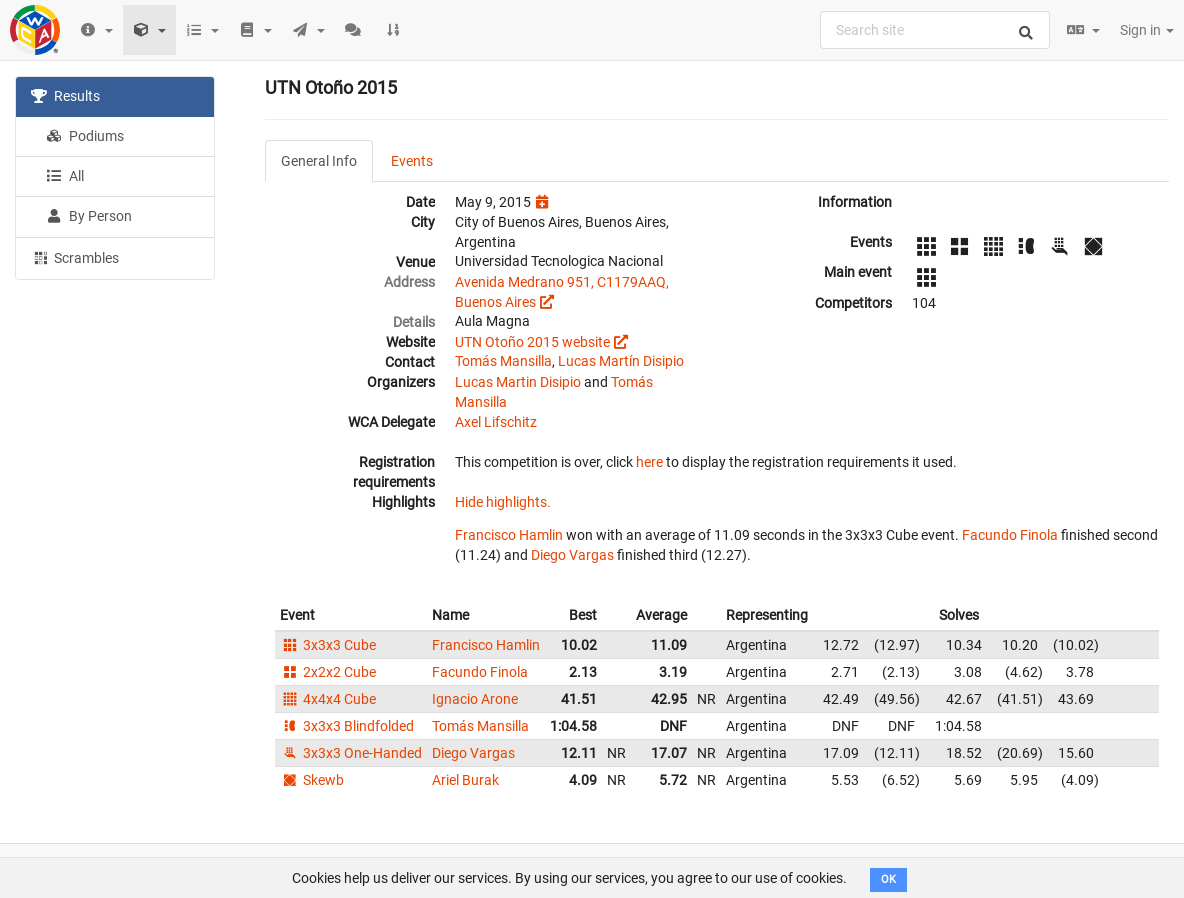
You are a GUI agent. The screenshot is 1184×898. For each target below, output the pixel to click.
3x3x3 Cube (328, 645)
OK (888, 879)
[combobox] (935, 30)
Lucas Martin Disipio (518, 382)
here (649, 462)
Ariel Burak (465, 780)
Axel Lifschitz (496, 422)
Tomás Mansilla (503, 361)
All (65, 176)
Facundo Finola (1010, 535)
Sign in (1147, 30)
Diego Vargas (572, 555)
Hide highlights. (503, 502)
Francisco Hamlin (509, 535)
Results (65, 96)
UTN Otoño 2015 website (532, 342)
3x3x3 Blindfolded (347, 726)
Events (412, 161)
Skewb (312, 780)
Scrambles (75, 257)
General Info (319, 161)
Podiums (85, 136)
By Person (89, 216)
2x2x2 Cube (328, 672)
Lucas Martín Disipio (621, 361)
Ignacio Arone (475, 699)
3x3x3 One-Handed (351, 753)
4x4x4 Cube (328, 699)
